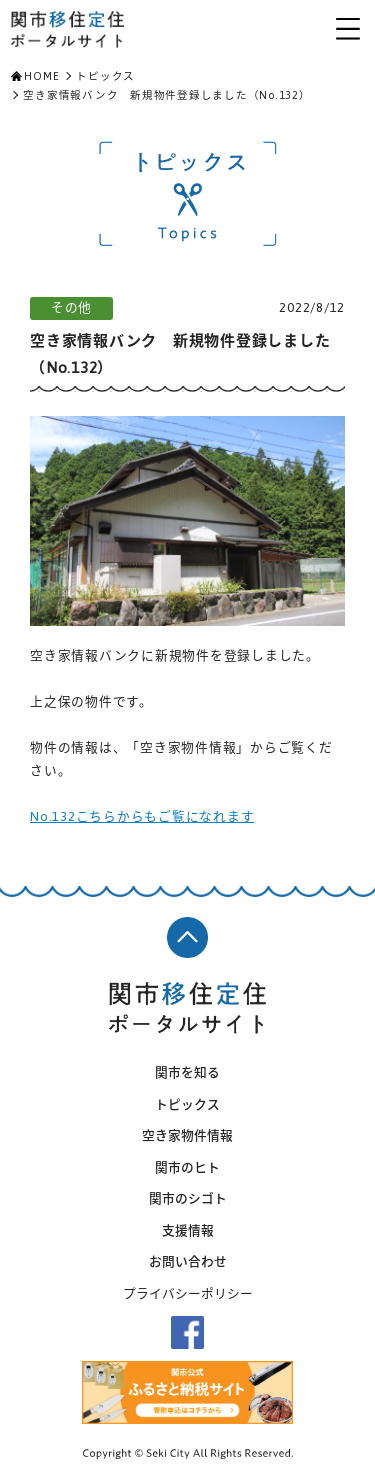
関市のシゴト (188, 1198)
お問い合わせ (188, 1261)
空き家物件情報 (187, 1135)
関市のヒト (187, 1167)
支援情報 (188, 1230)
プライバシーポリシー (188, 1293)
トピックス (105, 76)
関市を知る (187, 1072)
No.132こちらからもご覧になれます (142, 816)
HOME (41, 76)
